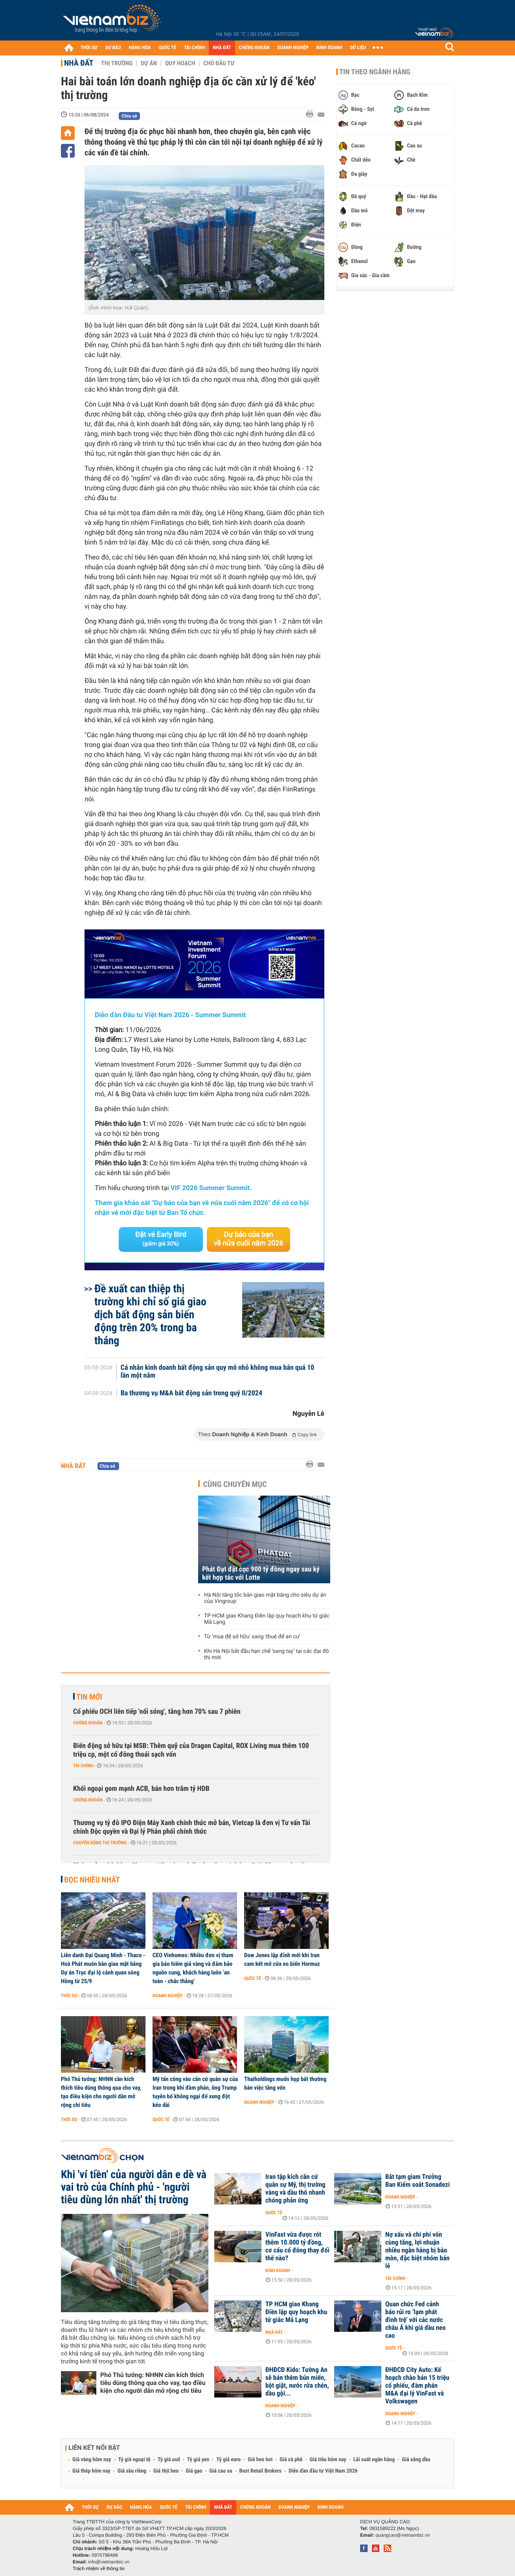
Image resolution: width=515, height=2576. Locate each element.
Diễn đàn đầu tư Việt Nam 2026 (323, 2471)
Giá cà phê (291, 2459)
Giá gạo (194, 2471)
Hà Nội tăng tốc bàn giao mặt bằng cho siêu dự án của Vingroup (265, 1598)
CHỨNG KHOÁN (254, 48)
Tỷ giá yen (198, 2459)
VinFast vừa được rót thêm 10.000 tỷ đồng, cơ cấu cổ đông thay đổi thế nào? (297, 2246)
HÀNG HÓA (140, 48)
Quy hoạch (180, 63)
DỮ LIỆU (358, 48)
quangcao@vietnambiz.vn (402, 2535)
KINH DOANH (329, 48)
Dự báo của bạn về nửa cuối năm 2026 (248, 1239)
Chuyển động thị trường (100, 1843)
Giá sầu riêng (132, 2471)
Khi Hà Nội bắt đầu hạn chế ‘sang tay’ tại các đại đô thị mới (266, 1654)
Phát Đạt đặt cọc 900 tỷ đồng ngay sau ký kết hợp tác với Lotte (261, 1573)
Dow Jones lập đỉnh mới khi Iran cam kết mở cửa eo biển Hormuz (282, 1959)
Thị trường (116, 63)
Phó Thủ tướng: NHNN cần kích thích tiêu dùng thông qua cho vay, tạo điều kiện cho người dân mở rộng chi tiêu (101, 2092)
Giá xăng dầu (416, 2459)
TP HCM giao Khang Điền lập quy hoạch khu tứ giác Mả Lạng (266, 1619)
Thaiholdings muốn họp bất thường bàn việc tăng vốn (285, 2083)
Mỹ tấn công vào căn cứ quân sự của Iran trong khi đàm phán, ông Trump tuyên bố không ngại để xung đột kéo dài (195, 2092)
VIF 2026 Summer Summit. (211, 1188)
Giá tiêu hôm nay (328, 2459)
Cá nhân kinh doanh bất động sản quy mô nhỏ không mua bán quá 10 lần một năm (218, 1372)
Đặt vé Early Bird (160, 1239)
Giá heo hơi (260, 2459)
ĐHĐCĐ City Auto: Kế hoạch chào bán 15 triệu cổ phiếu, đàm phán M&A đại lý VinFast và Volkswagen (417, 2385)
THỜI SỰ (89, 48)
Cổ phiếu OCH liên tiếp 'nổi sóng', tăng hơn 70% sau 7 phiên (157, 1712)
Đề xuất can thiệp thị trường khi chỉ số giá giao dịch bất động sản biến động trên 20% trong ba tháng (150, 1314)
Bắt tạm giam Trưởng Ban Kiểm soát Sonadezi (417, 2181)
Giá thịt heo (165, 2471)
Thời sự (69, 1995)
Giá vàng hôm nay (91, 2459)
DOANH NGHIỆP (292, 48)
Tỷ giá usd (169, 2459)
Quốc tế (252, 1978)
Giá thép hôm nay (91, 2471)
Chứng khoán (88, 1723)
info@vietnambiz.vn (108, 2562)
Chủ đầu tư (218, 63)
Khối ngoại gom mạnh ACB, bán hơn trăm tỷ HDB (141, 1789)
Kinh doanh (277, 2270)
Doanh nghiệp (167, 1995)
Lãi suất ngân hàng (374, 2459)
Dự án (149, 63)
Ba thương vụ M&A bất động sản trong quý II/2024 (191, 1393)
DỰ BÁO (113, 48)
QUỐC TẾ (167, 48)
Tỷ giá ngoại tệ (134, 2459)
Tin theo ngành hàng (374, 72)
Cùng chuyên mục (235, 1484)
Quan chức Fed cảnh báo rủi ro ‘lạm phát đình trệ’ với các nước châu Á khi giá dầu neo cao (415, 2320)
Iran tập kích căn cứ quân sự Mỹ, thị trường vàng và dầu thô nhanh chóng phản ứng (295, 2188)
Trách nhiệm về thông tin (99, 2568)
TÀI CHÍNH (194, 48)
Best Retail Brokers (260, 2471)
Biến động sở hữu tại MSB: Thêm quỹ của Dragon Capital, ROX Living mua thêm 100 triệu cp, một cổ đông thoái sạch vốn (191, 1750)
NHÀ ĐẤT (222, 48)
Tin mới (89, 1697)
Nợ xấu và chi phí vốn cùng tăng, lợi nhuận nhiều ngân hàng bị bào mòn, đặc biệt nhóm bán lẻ (417, 2250)
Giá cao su (221, 2471)
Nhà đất (78, 63)
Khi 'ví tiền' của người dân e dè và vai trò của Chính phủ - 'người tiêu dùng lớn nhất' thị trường (133, 2187)
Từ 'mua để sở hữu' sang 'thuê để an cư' (252, 1637)
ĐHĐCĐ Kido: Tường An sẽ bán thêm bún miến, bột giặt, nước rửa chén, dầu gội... (297, 2382)
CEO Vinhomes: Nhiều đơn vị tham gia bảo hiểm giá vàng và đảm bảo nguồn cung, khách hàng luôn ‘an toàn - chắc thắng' (193, 1968)
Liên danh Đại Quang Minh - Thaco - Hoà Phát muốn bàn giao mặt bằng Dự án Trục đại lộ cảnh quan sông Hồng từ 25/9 (103, 1968)
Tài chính (83, 1765)
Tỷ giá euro (228, 2459)
